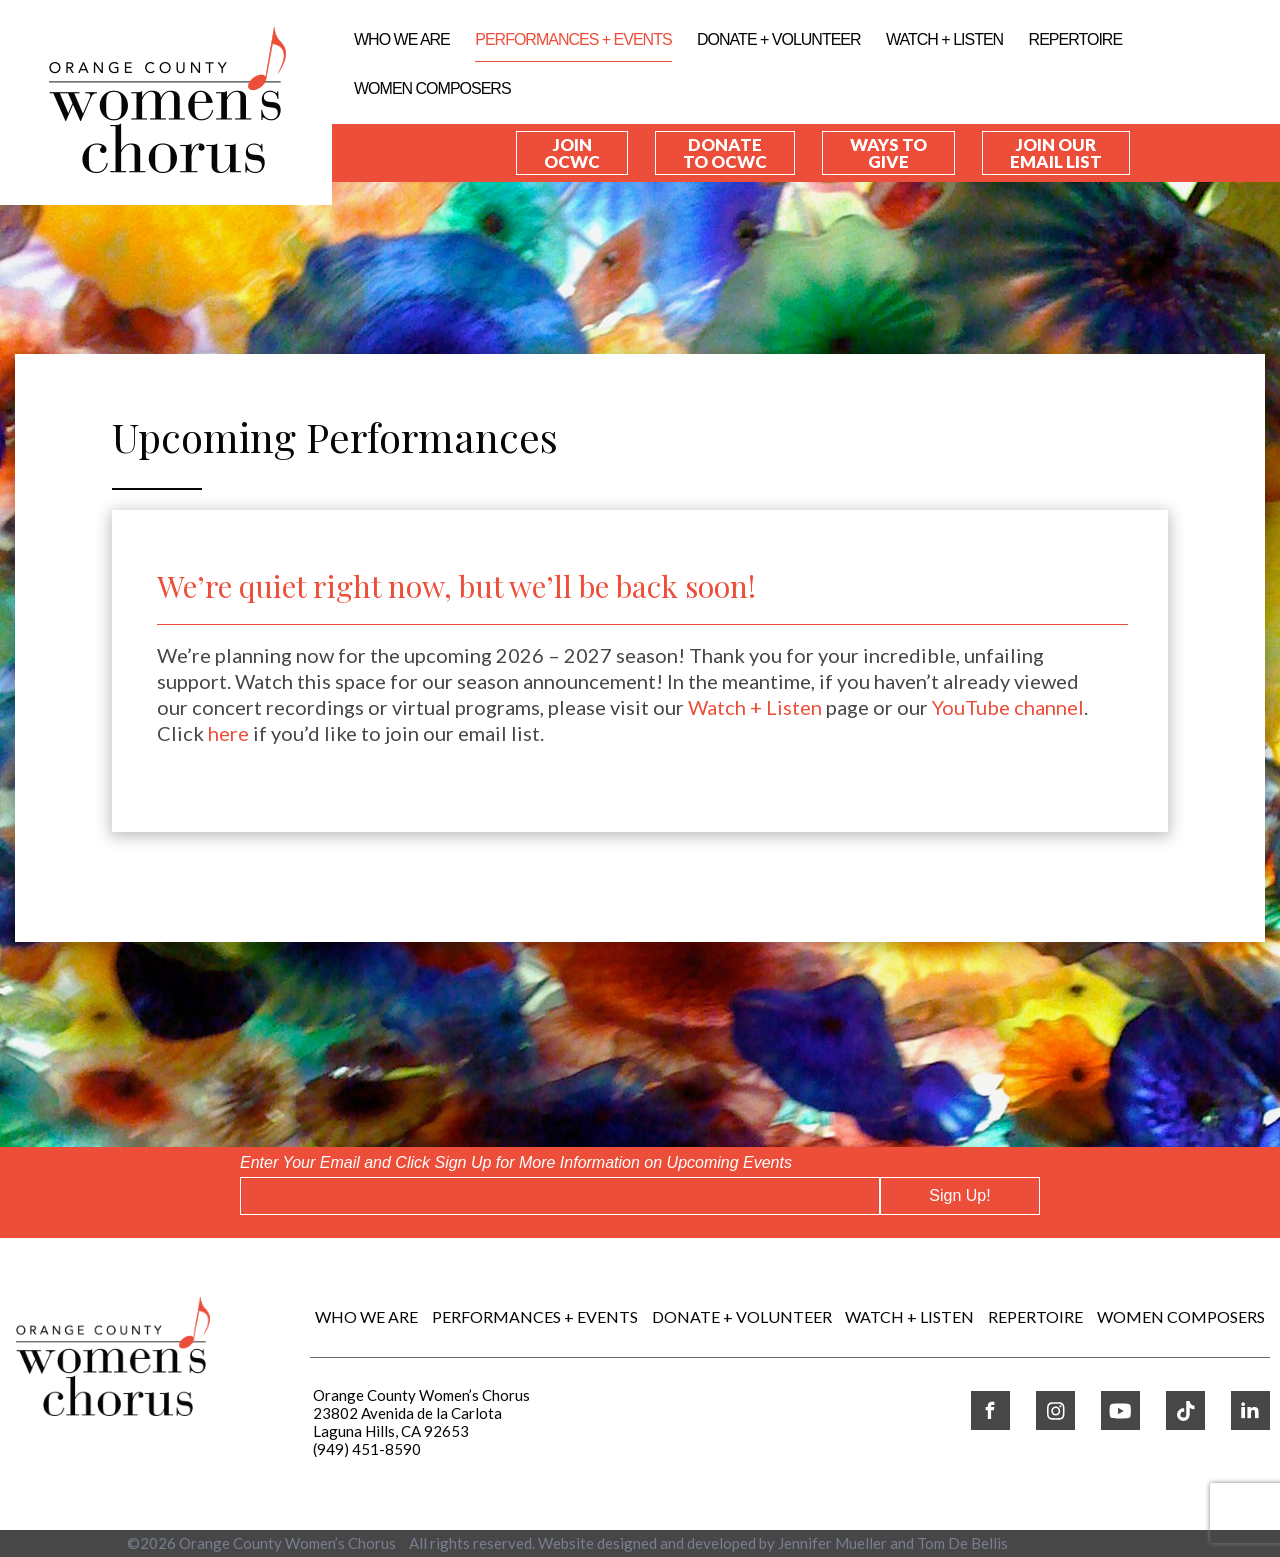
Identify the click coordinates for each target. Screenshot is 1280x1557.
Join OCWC (572, 153)
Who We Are (402, 39)
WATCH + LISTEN (944, 39)
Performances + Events (573, 39)
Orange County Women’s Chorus (287, 1543)
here (228, 733)
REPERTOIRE (1075, 39)
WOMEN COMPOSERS (432, 88)
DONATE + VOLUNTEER (779, 39)
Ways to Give (888, 153)
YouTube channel (1008, 707)
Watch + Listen (755, 707)
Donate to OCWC (725, 153)
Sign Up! (959, 1195)
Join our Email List (1056, 153)
